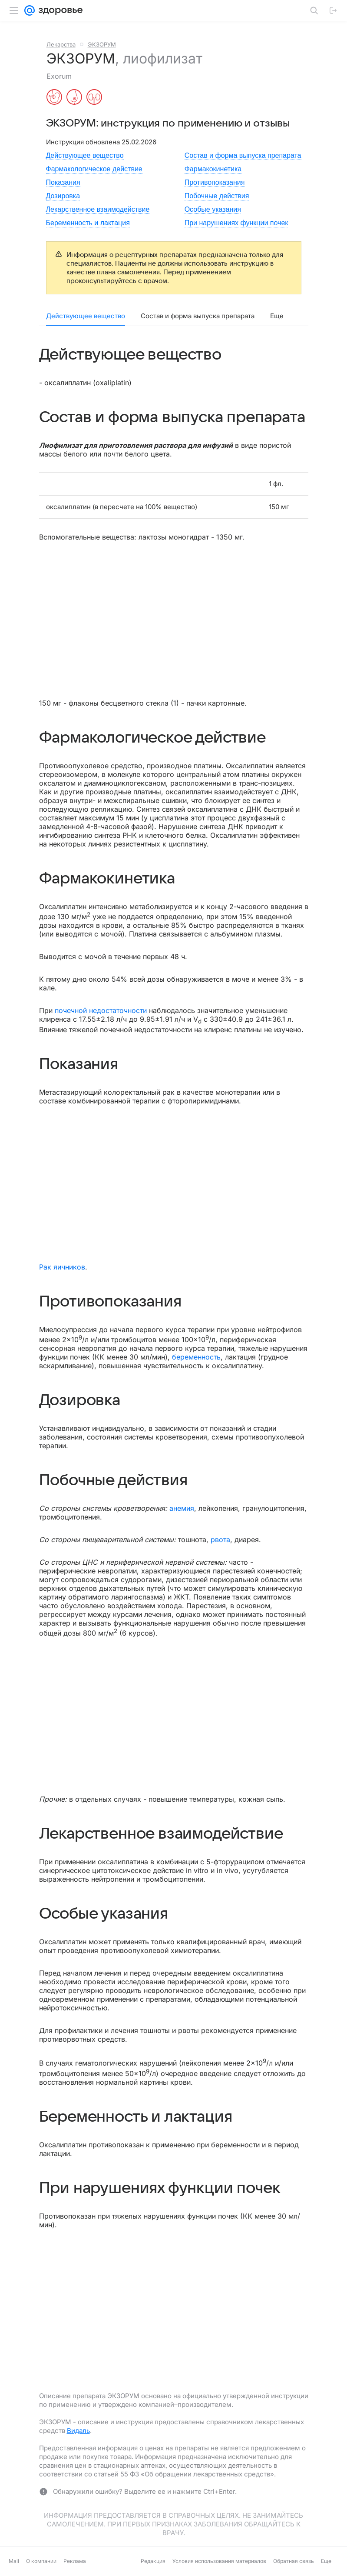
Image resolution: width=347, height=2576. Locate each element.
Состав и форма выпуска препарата (243, 155)
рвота (220, 1539)
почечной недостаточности (101, 1010)
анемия (181, 1508)
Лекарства (61, 44)
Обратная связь (293, 2561)
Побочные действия (217, 196)
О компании (41, 2561)
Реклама (74, 2561)
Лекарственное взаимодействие (98, 209)
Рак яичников (62, 1267)
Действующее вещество (85, 155)
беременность (196, 1357)
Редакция (153, 2561)
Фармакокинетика (213, 169)
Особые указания (213, 209)
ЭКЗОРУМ (102, 44)
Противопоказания (215, 182)
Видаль (78, 2430)
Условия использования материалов (219, 2561)
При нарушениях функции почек (236, 223)
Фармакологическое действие (94, 169)
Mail (14, 2561)
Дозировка (63, 196)
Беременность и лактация (88, 223)
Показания (63, 182)
